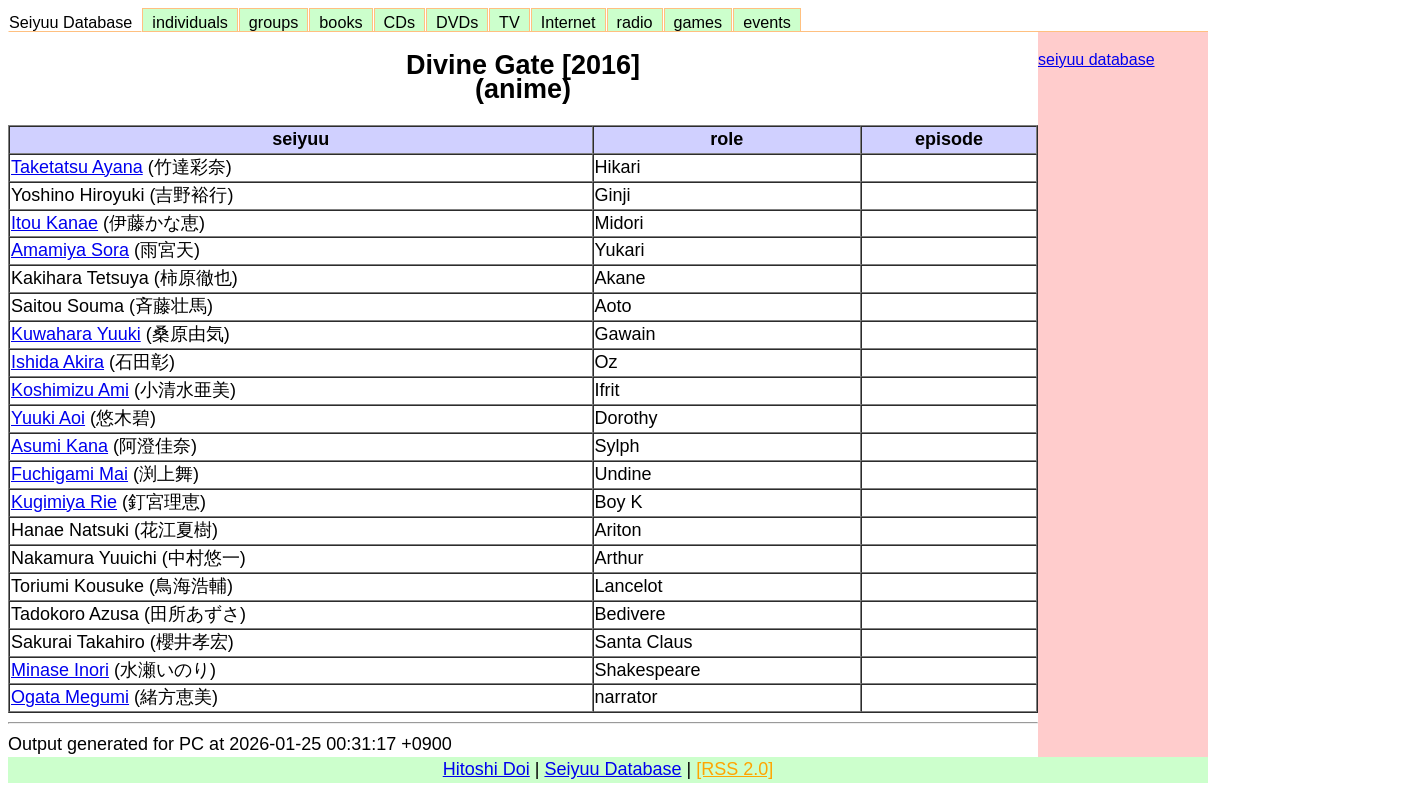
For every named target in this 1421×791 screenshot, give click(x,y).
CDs (399, 22)
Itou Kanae (54, 223)
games (698, 22)
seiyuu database (1096, 59)
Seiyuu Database (75, 22)
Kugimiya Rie (64, 502)
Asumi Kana (59, 446)
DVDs (457, 22)
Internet (568, 22)
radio (635, 22)
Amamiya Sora (70, 250)
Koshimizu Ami (70, 390)
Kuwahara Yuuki (76, 334)
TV (509, 22)
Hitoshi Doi (486, 769)
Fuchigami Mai (69, 474)
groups (274, 22)
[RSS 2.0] (734, 769)
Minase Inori (60, 670)
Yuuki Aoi (48, 418)
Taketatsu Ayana (77, 167)
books (340, 22)
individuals (190, 22)
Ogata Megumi (70, 697)
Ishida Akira (57, 362)
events (767, 22)
